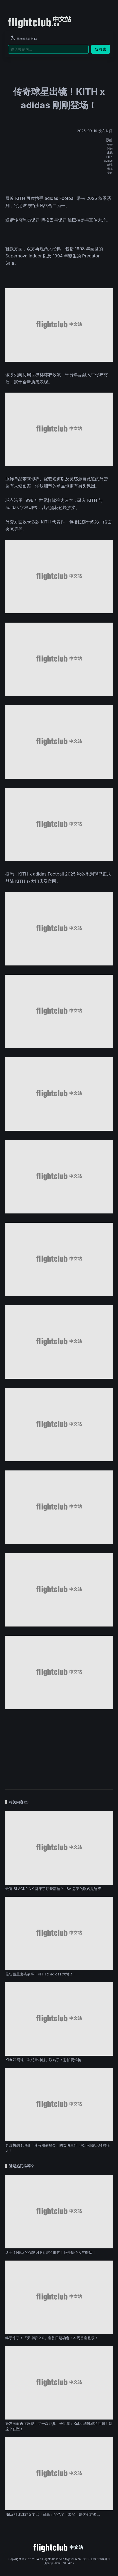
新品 (110, 164)
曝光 (110, 168)
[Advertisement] (59, 1747)
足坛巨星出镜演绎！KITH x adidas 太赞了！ (41, 1974)
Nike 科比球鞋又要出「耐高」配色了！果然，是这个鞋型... (52, 2514)
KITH (109, 156)
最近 (110, 172)
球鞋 (110, 148)
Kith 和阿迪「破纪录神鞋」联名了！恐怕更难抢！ (45, 2060)
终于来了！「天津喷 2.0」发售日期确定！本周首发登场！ (51, 2338)
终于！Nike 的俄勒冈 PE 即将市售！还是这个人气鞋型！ (50, 2252)
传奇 (110, 144)
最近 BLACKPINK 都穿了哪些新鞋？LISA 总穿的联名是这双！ (55, 1888)
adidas (108, 160)
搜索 (100, 49)
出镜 (110, 152)
